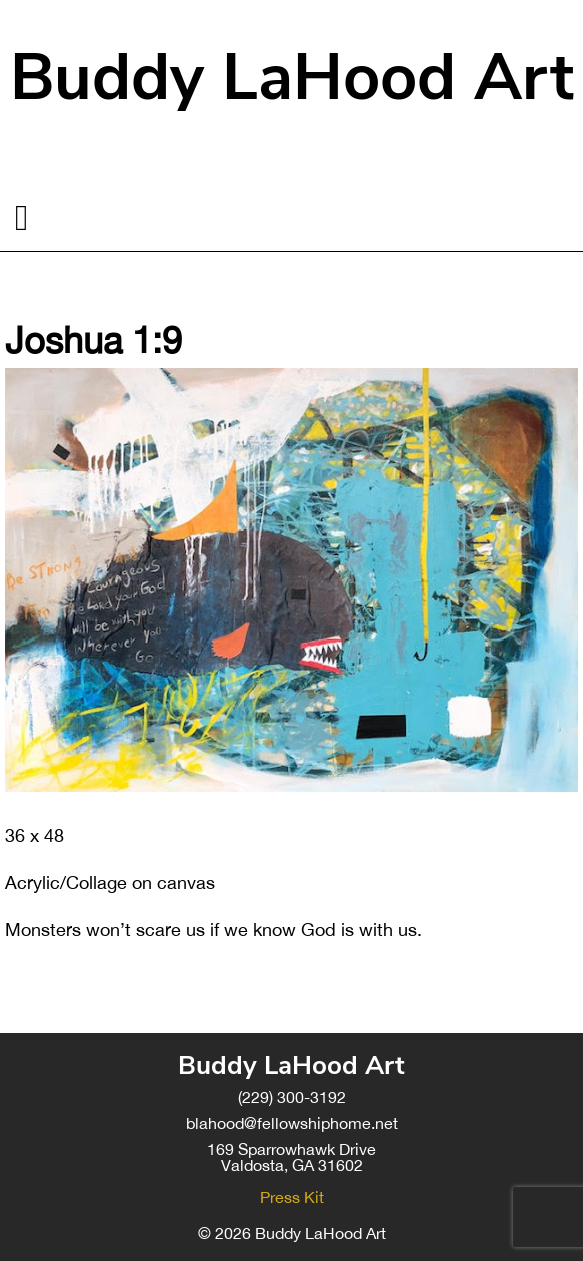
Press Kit (292, 1197)
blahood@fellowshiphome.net (292, 1123)
